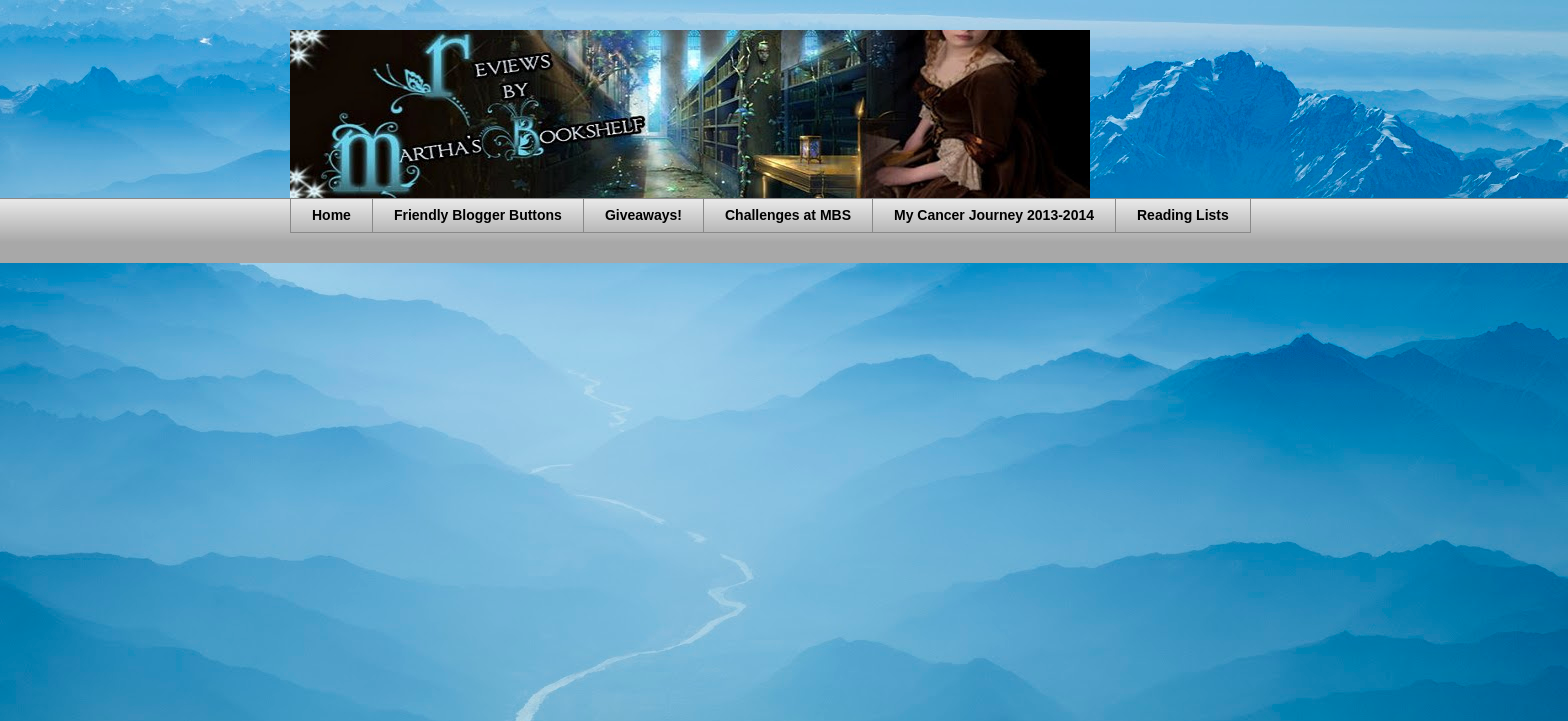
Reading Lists (1183, 215)
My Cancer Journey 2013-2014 (994, 215)
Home (331, 215)
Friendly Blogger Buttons (478, 215)
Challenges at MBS (788, 215)
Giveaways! (643, 215)
